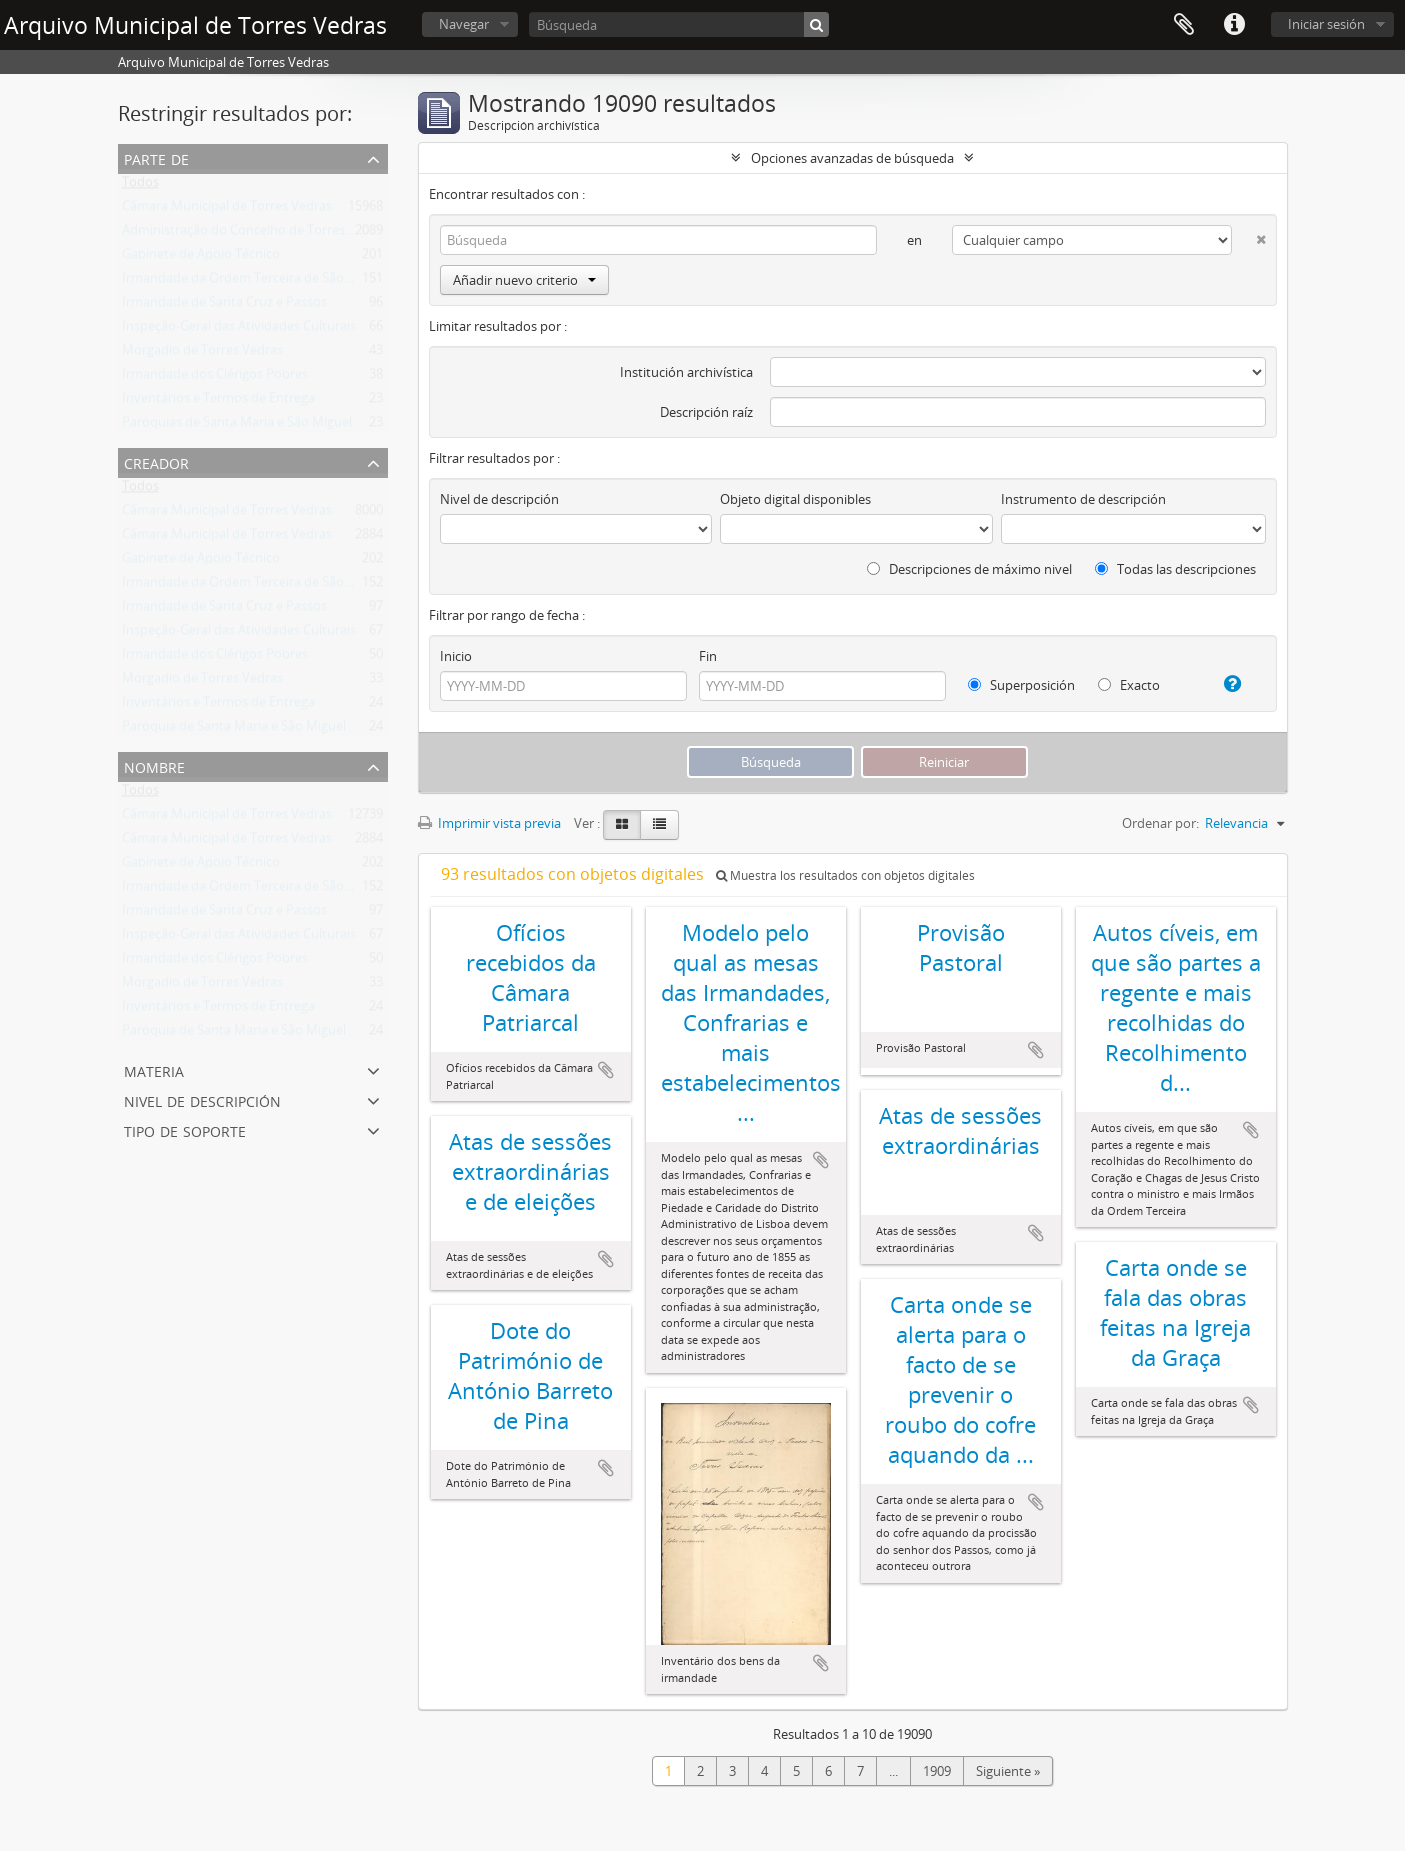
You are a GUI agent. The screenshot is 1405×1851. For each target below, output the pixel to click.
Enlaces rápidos (1234, 25)
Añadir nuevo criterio (524, 280)
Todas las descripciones (1175, 569)
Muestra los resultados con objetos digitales (845, 875)
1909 (937, 1771)
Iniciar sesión (1326, 24)
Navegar (464, 24)
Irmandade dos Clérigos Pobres (215, 378)
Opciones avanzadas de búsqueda (852, 158)
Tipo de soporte (185, 1129)
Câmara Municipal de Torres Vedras (227, 210)
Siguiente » (1008, 1771)
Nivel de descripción (202, 1099)
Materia (154, 1069)
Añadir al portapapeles (606, 1070)
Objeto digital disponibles (795, 499)
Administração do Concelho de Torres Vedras (255, 234)
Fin (708, 656)
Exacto (1129, 685)
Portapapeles (1184, 25)
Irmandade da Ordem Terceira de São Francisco (262, 282)
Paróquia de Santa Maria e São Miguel (234, 730)
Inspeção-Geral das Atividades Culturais (239, 330)
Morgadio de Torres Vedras (202, 354)
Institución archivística (686, 372)
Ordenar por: (1160, 823)
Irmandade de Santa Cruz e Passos (224, 306)
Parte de (156, 157)
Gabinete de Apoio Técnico (201, 258)
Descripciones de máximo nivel (969, 569)
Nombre (154, 765)
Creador (156, 461)
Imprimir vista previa (489, 823)
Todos (140, 186)
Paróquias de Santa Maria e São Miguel (237, 426)
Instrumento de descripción (1083, 499)
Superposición (1021, 685)
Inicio (456, 656)
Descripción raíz (706, 412)
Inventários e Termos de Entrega (218, 402)
